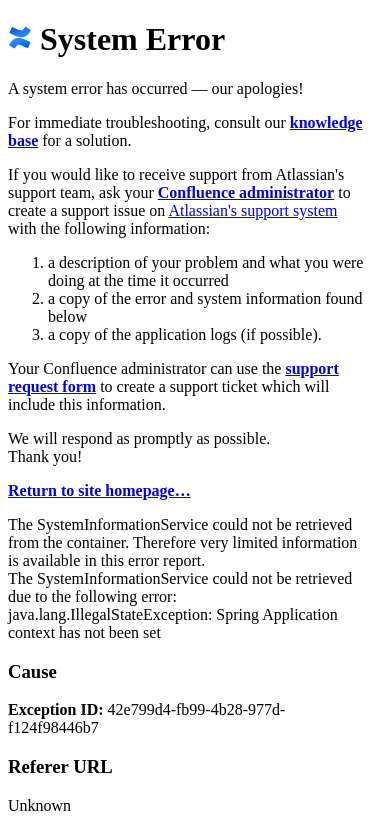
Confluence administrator (246, 192)
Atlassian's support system (252, 210)
